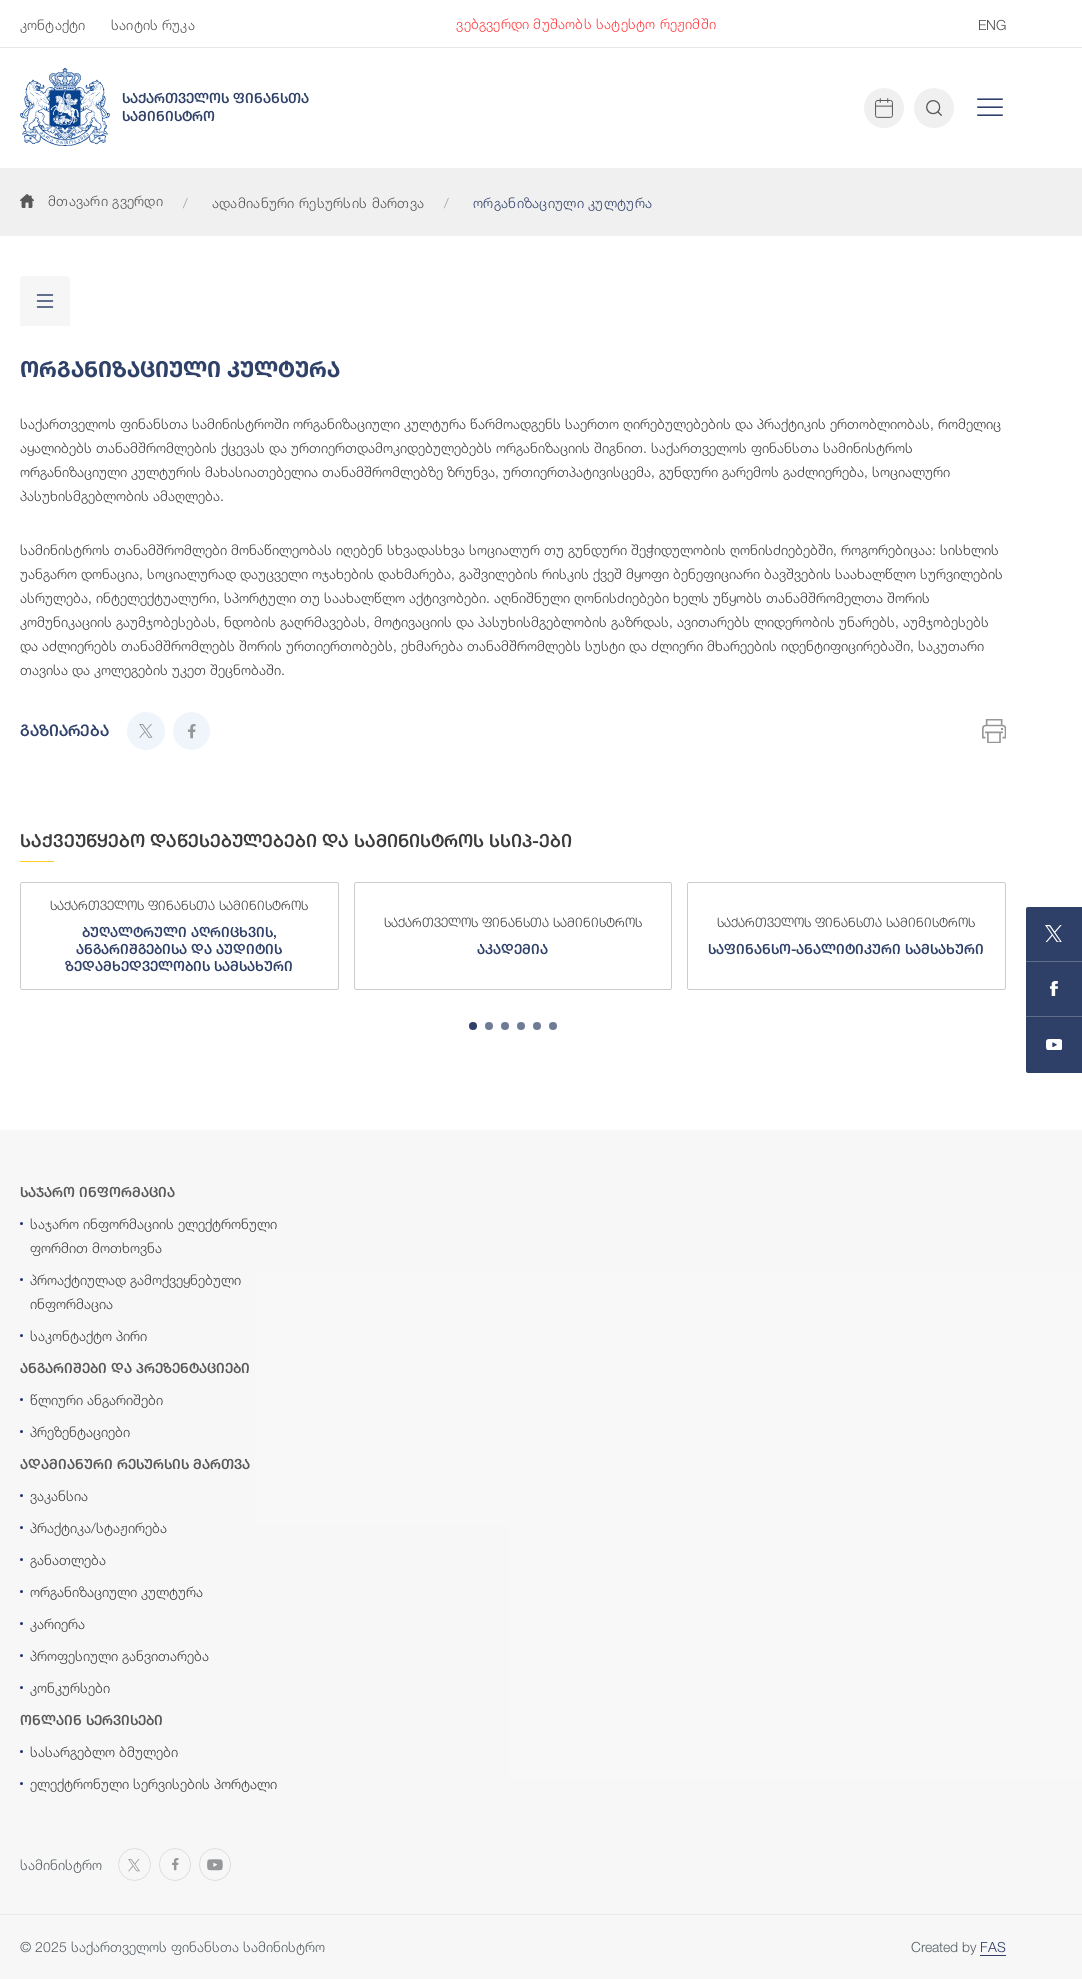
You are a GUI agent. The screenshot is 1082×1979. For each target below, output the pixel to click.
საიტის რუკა (153, 24)
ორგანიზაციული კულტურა (116, 1591)
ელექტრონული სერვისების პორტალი (153, 1783)
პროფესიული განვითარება (119, 1655)
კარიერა (57, 1623)
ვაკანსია (59, 1495)
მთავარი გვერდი (91, 200)
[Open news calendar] (884, 108)
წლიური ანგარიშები (96, 1399)
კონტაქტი (52, 24)
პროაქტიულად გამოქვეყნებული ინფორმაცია (135, 1291)
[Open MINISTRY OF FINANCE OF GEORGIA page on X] (1054, 934)
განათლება (68, 1559)
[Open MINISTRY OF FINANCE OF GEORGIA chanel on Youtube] (1054, 1045)
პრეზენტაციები (80, 1431)
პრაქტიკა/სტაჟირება (98, 1527)
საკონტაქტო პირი (88, 1335)
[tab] (473, 1026)
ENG (992, 24)
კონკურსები (70, 1687)
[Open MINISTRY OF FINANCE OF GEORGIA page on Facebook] (1054, 989)
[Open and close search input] (934, 108)
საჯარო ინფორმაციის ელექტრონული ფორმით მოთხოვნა (153, 1235)
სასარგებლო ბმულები (104, 1751)
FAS (993, 1946)
